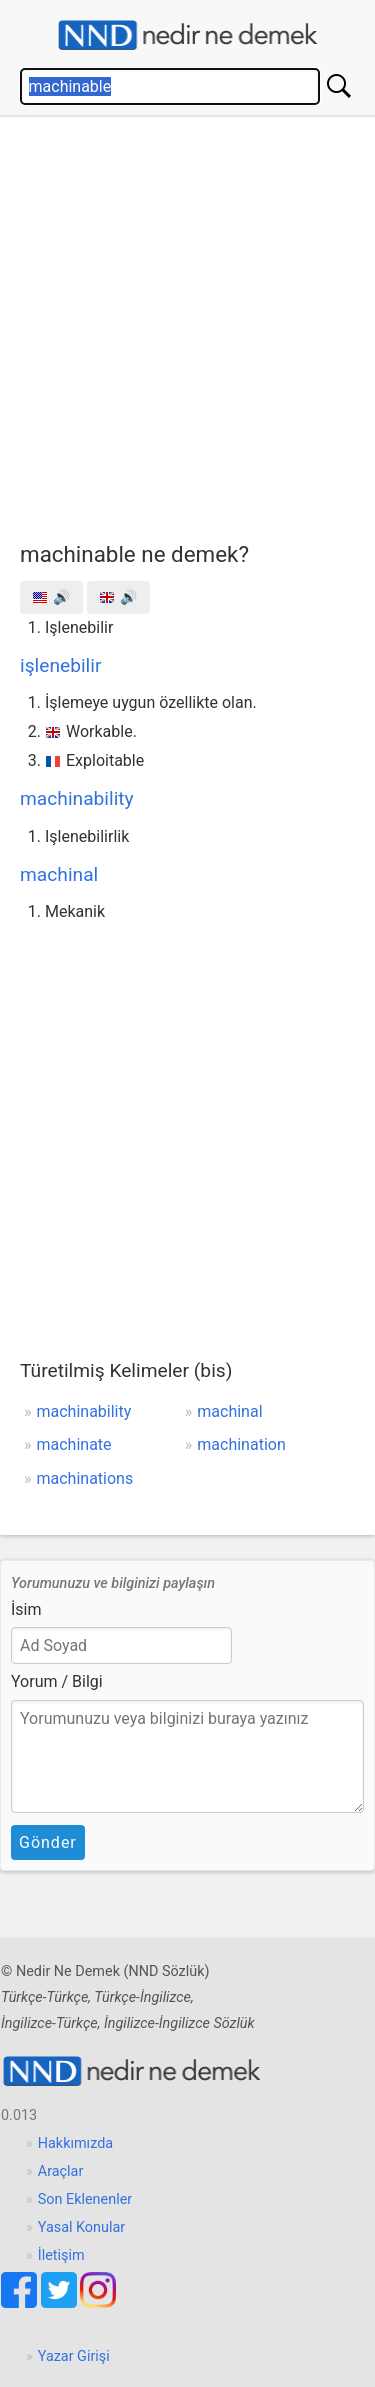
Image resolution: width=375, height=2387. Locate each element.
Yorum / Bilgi (57, 1681)
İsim (26, 1609)
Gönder (48, 1842)
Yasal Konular (81, 2227)
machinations (85, 1478)
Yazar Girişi (74, 2356)
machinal (59, 874)
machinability (77, 798)
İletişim (61, 2255)
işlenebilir (60, 665)
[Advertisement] (187, 324)
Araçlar (61, 2171)
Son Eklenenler (85, 2199)
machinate (74, 1444)
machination (241, 1444)
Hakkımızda (75, 2143)
